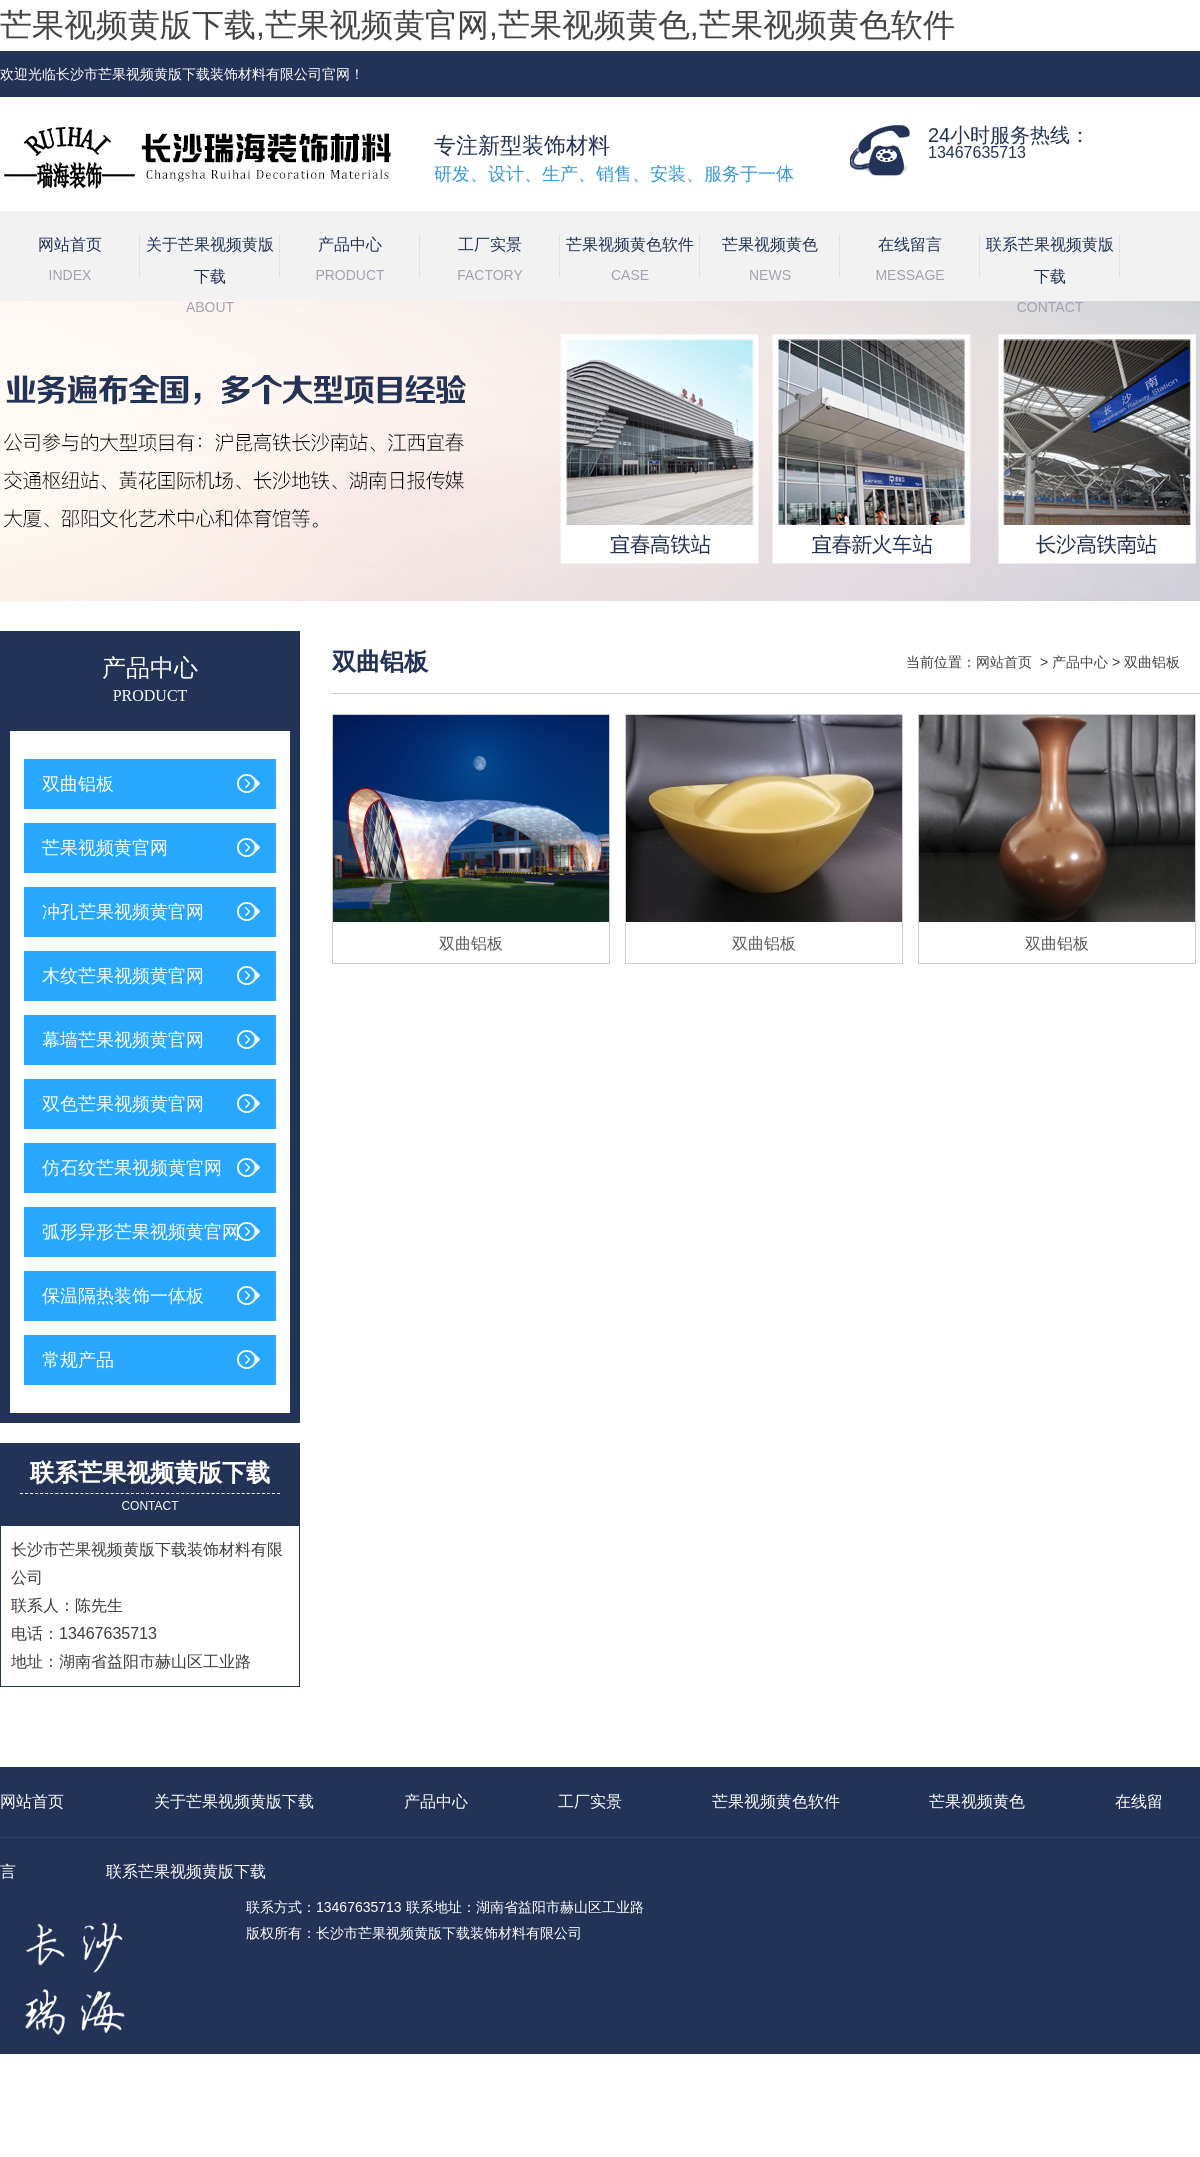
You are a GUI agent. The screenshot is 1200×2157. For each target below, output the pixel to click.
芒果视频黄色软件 (630, 262)
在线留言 (910, 262)
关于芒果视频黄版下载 (210, 268)
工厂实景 (490, 262)
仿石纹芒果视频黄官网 (132, 1168)
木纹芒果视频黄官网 (123, 976)
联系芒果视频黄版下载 (1050, 268)
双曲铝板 (78, 784)
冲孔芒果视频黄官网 (123, 912)
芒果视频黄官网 (105, 848)
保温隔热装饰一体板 (123, 1296)
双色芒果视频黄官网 (123, 1104)
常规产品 (78, 1360)
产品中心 (350, 262)
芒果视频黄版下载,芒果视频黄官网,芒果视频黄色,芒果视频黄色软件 (477, 25)
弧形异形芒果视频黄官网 (141, 1232)
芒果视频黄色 (770, 262)
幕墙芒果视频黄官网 (123, 1040)
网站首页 (70, 262)
